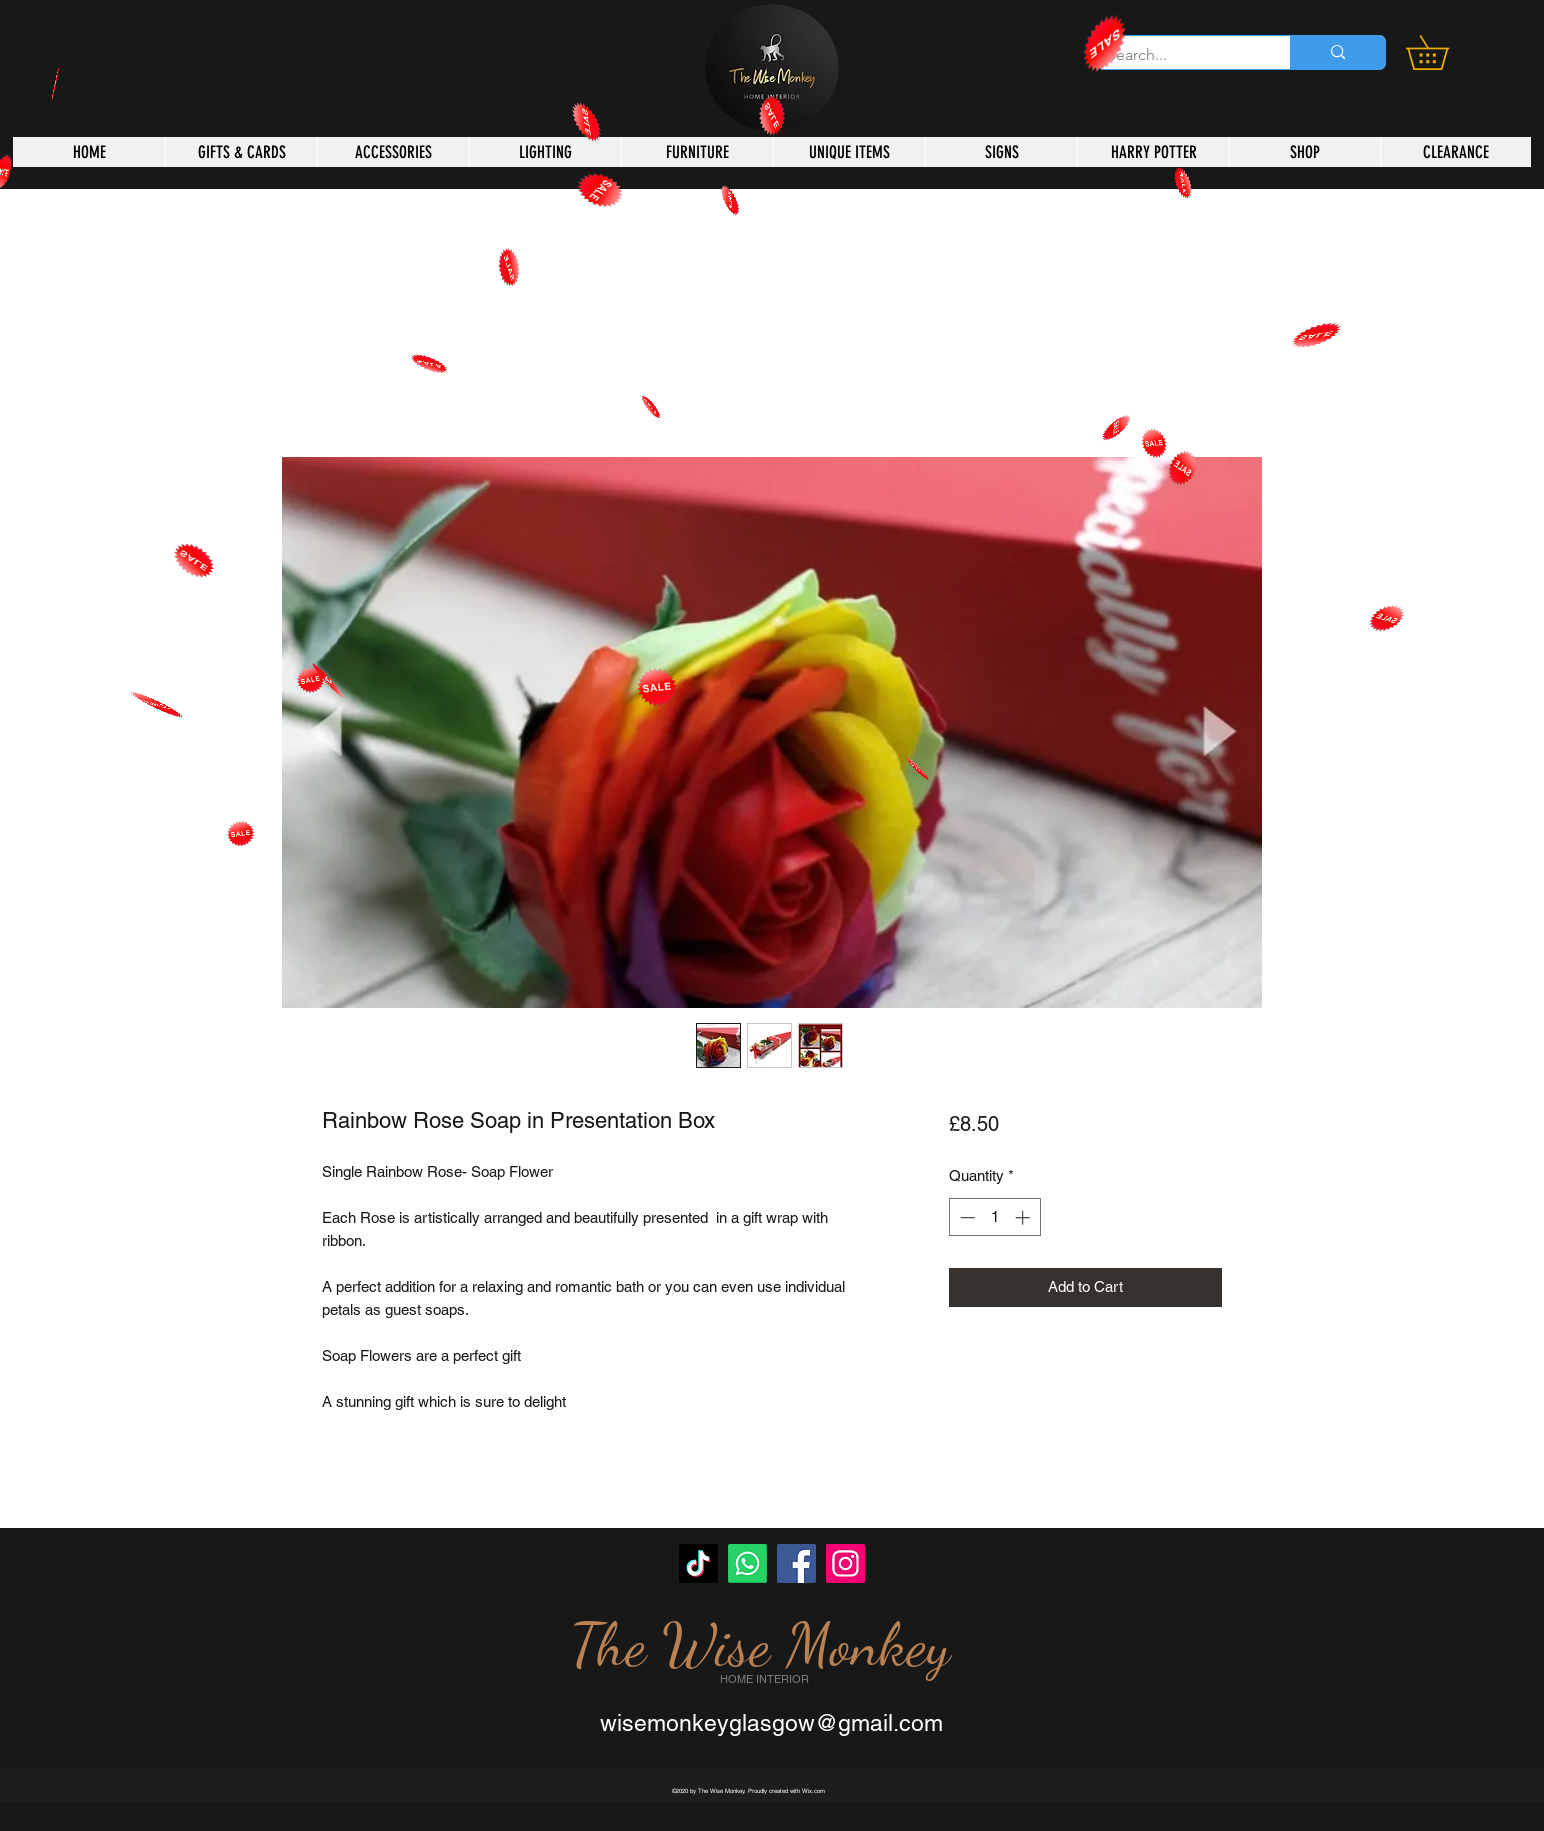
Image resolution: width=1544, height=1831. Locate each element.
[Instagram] (845, 1563)
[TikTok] (698, 1563)
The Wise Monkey (760, 1645)
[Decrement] (965, 1217)
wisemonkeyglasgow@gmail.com (771, 1723)
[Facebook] (796, 1563)
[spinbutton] (994, 1217)
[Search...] (1177, 55)
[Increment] (1024, 1217)
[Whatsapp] (747, 1563)
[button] (1444, 52)
